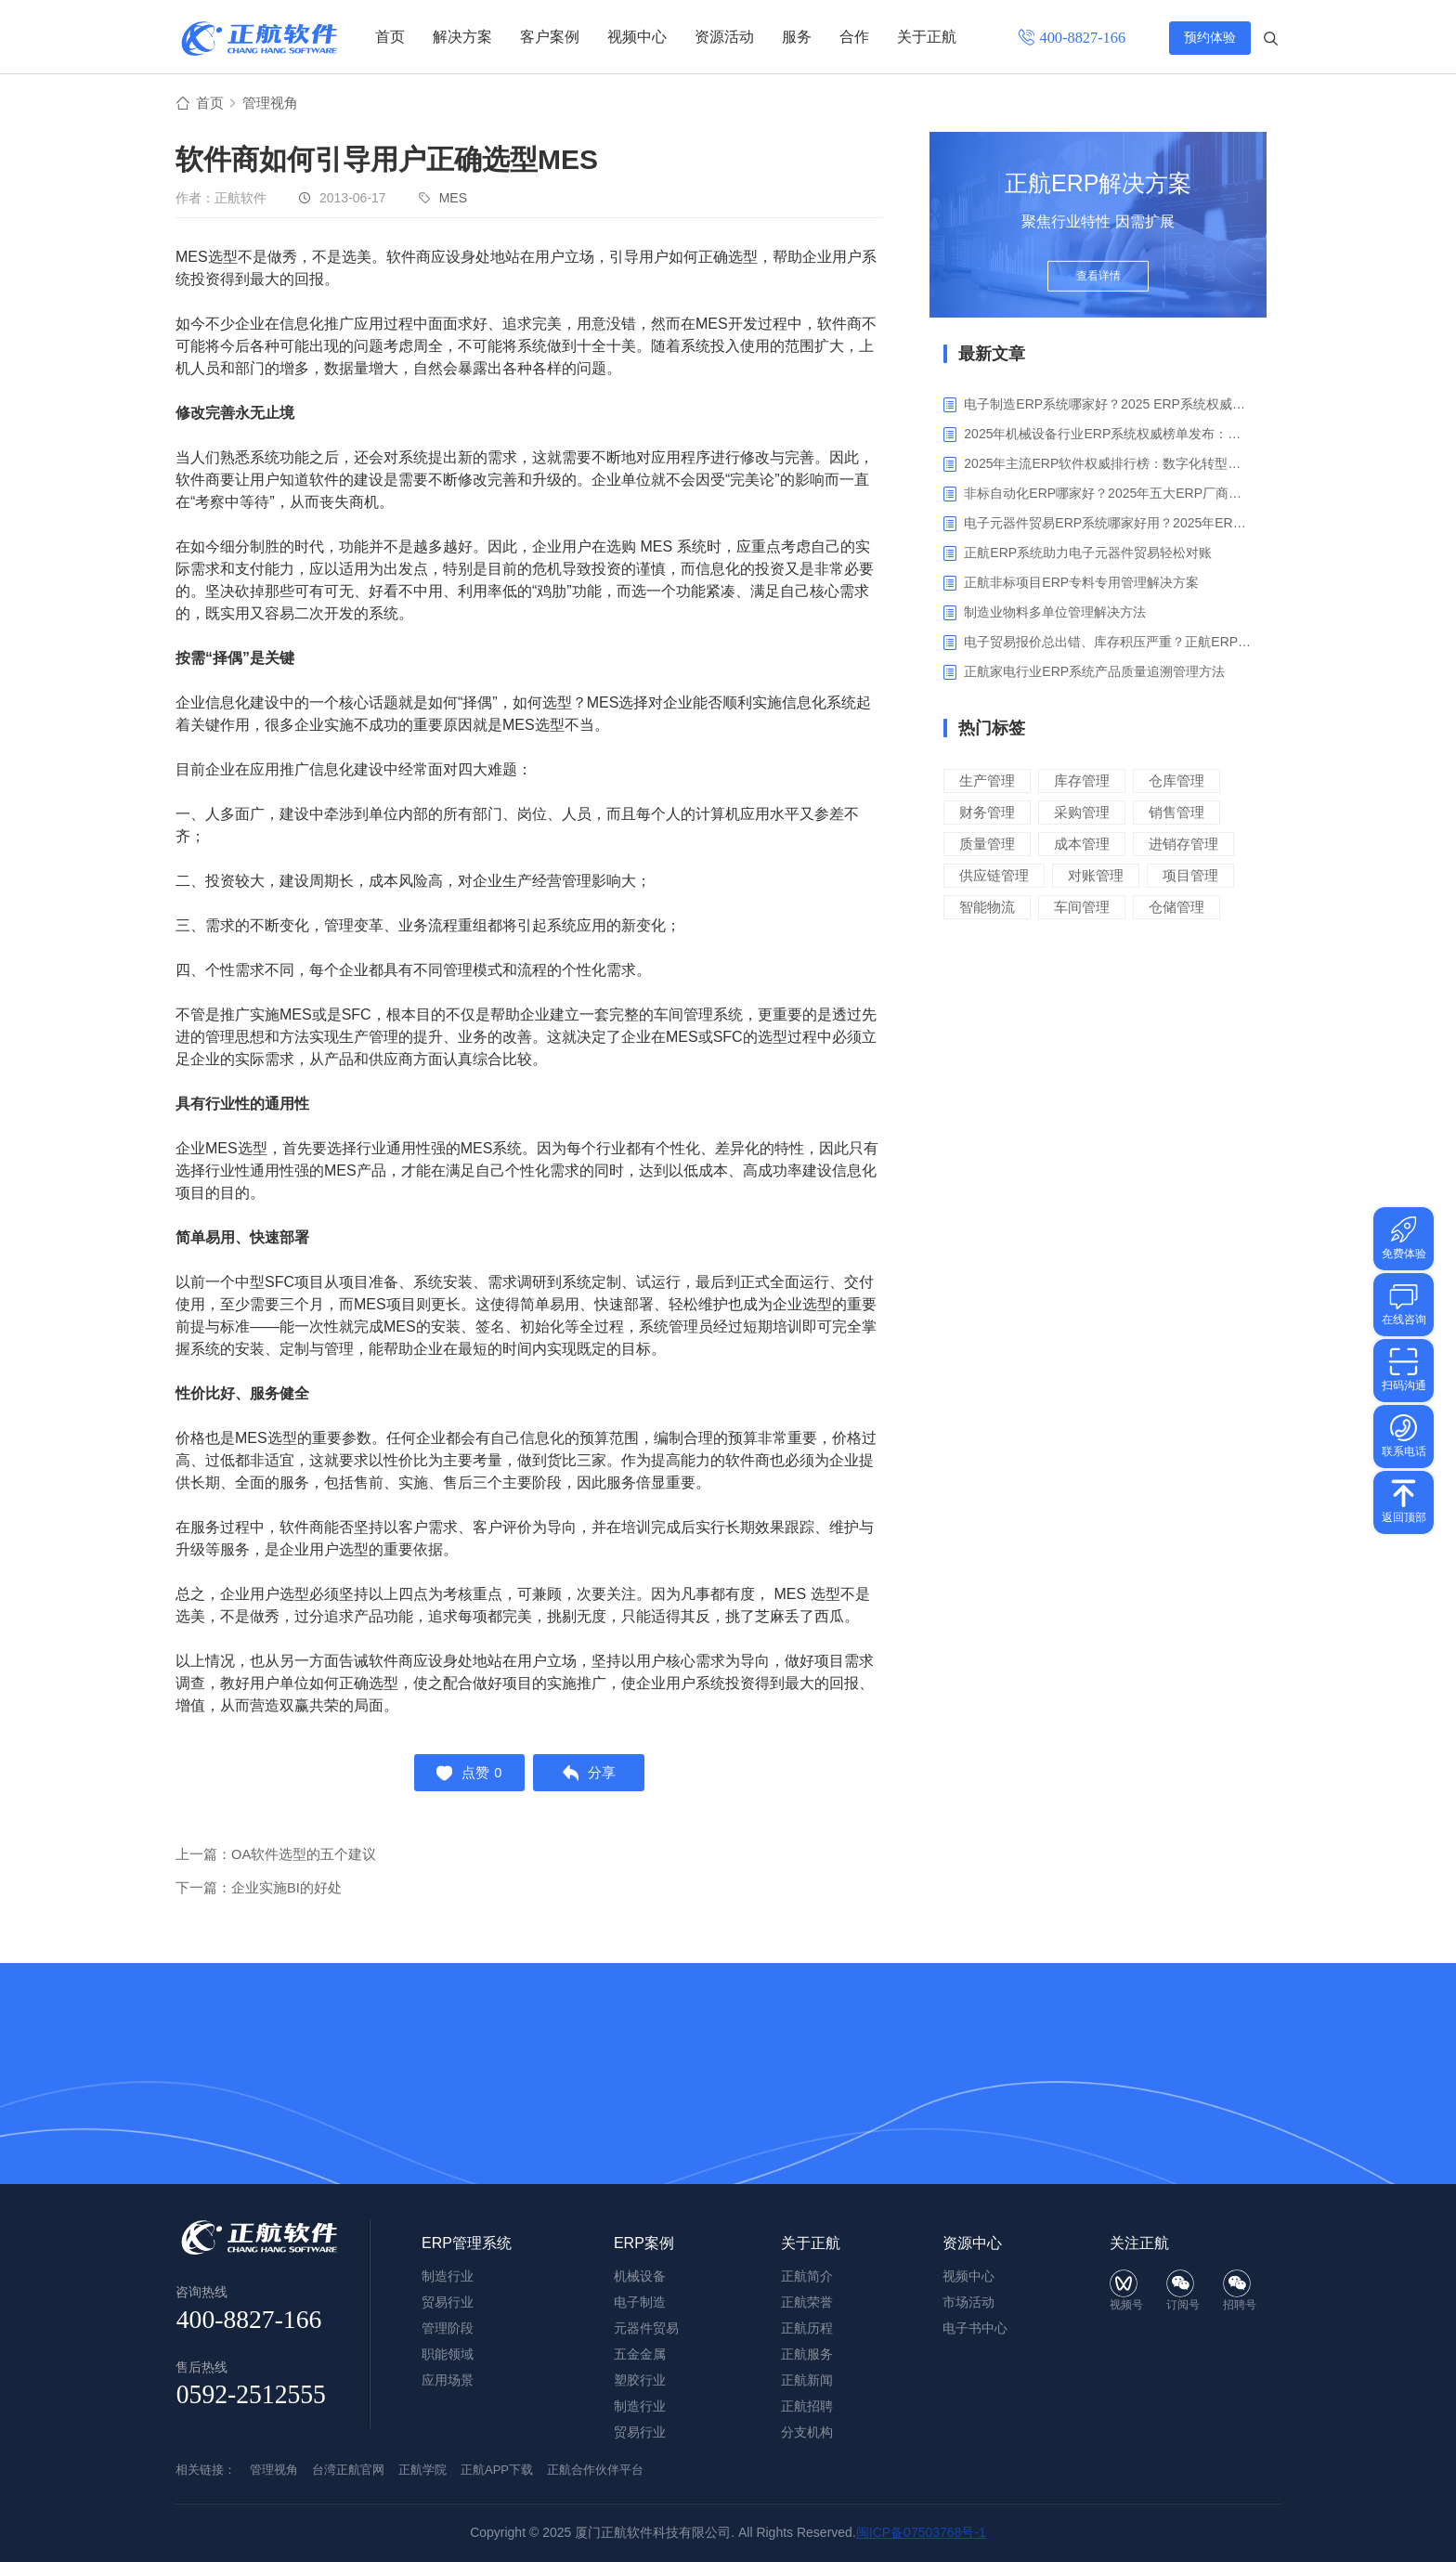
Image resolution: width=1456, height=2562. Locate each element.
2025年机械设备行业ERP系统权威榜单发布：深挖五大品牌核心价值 (1108, 434)
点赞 (466, 1775)
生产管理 (987, 781)
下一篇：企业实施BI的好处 (259, 1892)
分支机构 (807, 2432)
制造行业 (640, 2406)
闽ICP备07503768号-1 (921, 2532)
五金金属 (640, 2354)
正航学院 (422, 2470)
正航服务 (807, 2354)
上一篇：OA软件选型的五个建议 (276, 1858)
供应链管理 (994, 876)
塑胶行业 (640, 2380)
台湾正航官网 (348, 2470)
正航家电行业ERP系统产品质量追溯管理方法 (1094, 672)
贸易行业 (640, 2432)
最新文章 (991, 354)
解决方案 (462, 37)
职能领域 (448, 2354)
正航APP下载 (497, 2470)
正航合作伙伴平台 (595, 2470)
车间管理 (1082, 908)
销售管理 (1176, 813)
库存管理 (1082, 781)
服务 (797, 37)
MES (453, 198)
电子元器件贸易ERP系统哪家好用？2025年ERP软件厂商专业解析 (1108, 523)
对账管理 (1096, 876)
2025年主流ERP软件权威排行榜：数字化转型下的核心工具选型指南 (1108, 464)
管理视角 (274, 103)
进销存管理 (1183, 844)
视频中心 (637, 37)
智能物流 (987, 908)
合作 (854, 37)
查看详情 (1098, 280)
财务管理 (987, 813)
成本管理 (1082, 844)
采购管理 (1082, 813)
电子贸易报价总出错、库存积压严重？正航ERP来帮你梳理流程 (1108, 642)
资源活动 (724, 37)
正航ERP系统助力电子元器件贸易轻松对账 (1088, 553)
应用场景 (448, 2380)
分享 (592, 1775)
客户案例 (549, 37)
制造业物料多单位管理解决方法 (1055, 612)
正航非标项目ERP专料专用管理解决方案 (1081, 583)
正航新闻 (807, 2380)
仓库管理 (1176, 781)
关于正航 (926, 37)
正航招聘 (807, 2406)
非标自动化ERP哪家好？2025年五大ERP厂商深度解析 (1108, 494)
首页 (390, 37)
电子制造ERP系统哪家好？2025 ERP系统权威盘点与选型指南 (1108, 404)
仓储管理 (1176, 908)
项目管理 (1190, 876)
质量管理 (987, 844)
